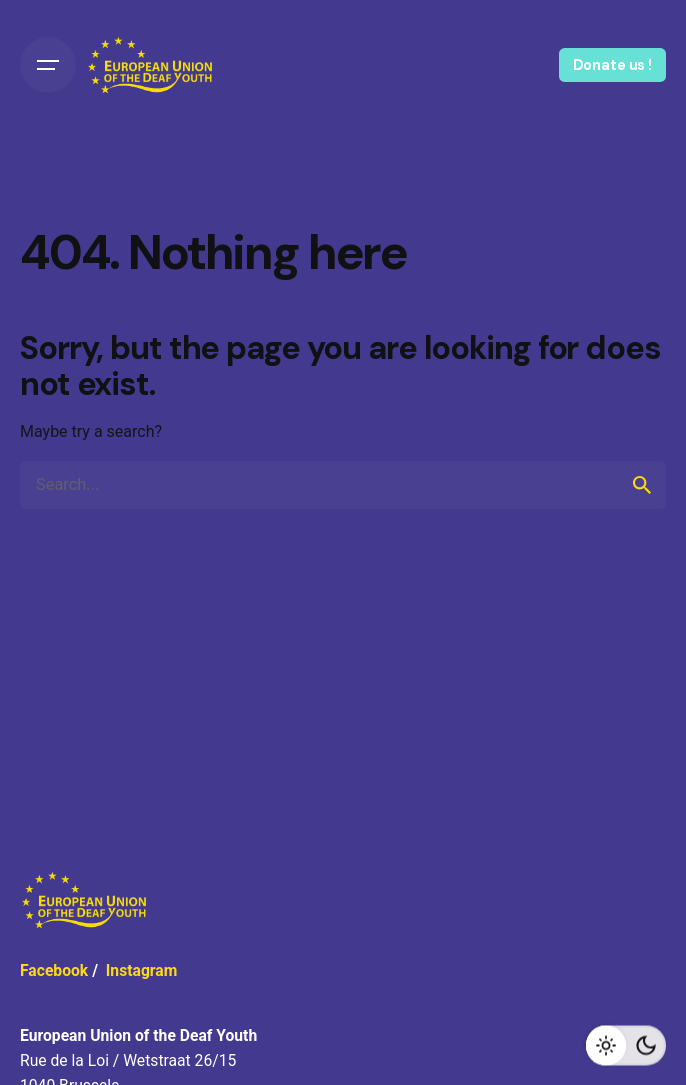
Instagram (142, 970)
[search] (642, 485)
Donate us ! (612, 65)
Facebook (54, 970)
